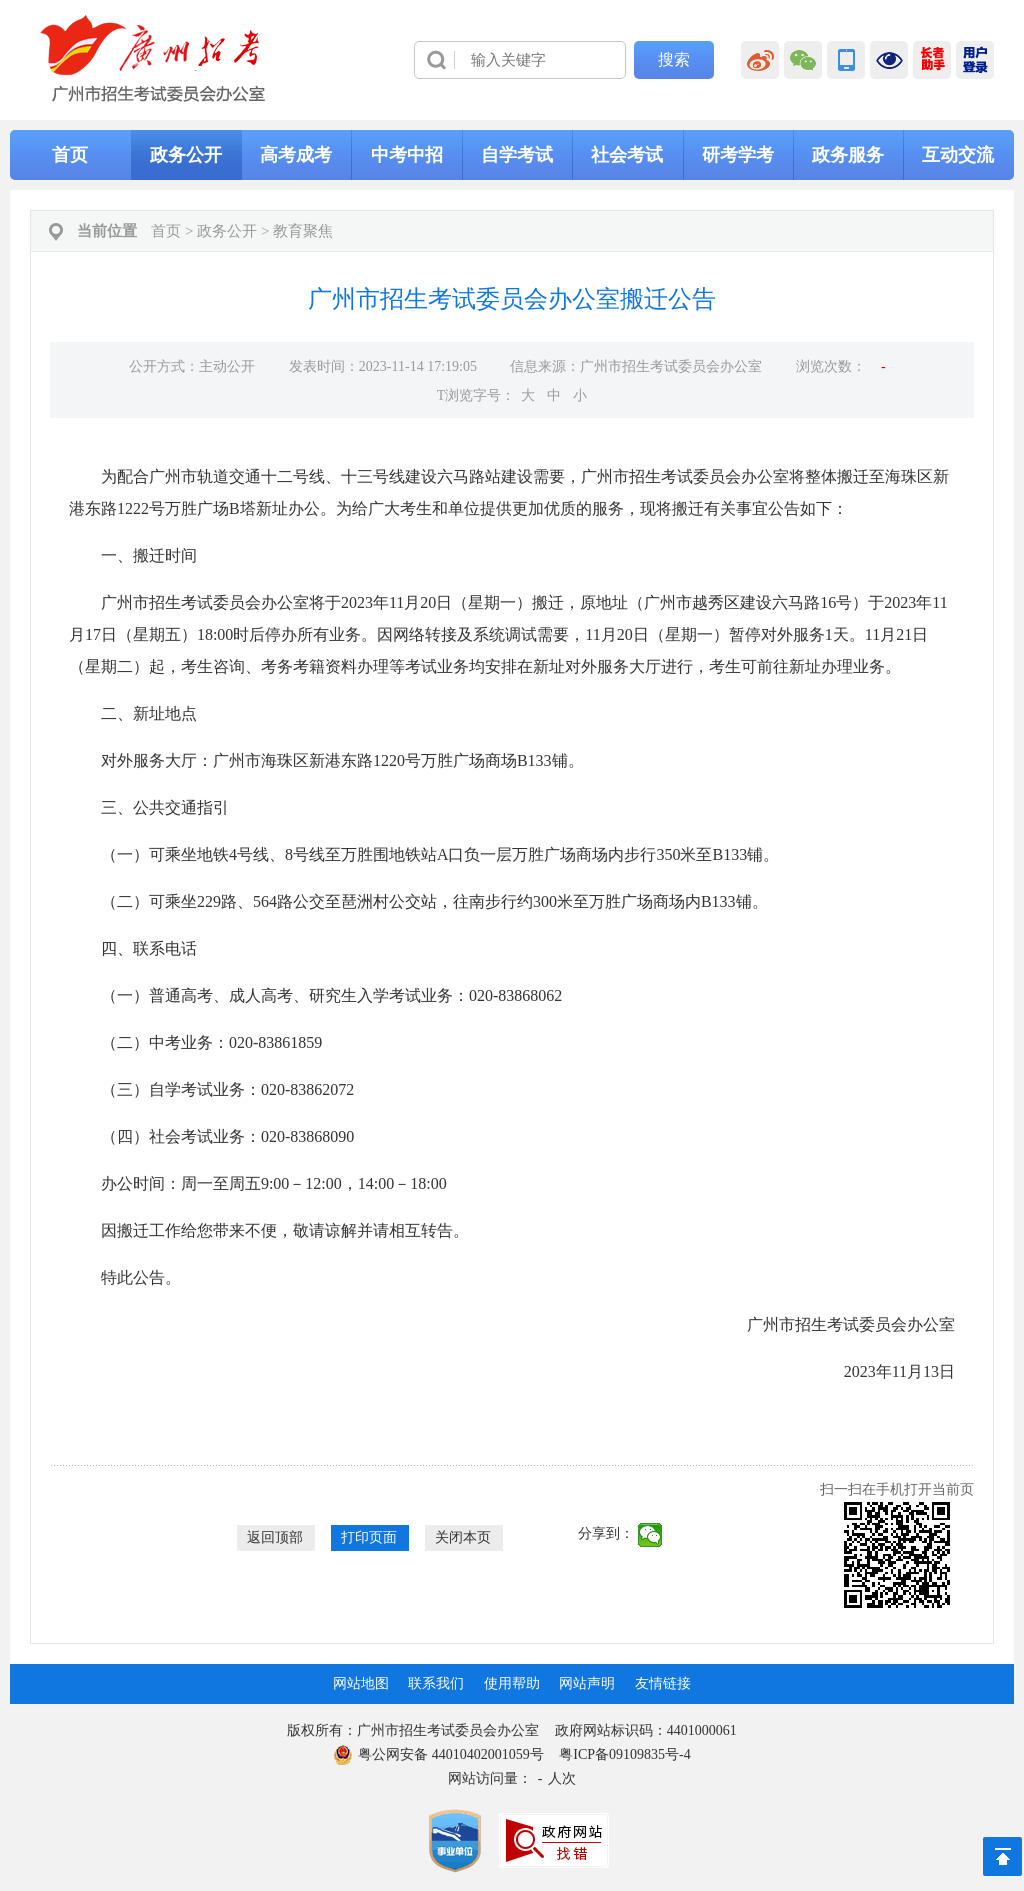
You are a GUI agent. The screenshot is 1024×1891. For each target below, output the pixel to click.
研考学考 (738, 155)
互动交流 (958, 155)
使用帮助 (512, 1683)
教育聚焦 (303, 231)
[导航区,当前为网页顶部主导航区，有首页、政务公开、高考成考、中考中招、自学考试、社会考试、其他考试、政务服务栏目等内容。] (512, 155)
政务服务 (848, 155)
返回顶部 (275, 1537)
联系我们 (436, 1683)
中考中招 (407, 155)
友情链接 (663, 1683)
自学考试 (517, 155)
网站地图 (361, 1683)
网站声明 (587, 1683)
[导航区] (512, 60)
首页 (70, 155)
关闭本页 (463, 1537)
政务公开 (186, 155)
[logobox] (153, 58)
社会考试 (627, 155)
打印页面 (369, 1537)
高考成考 (296, 155)
